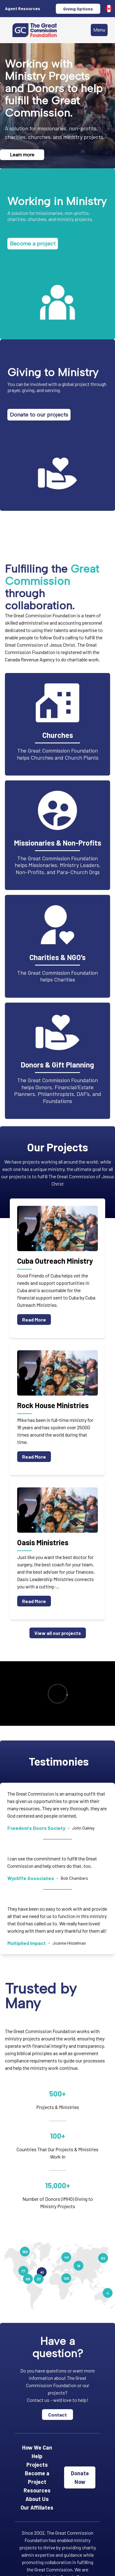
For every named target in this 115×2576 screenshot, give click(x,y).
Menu (99, 30)
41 (42, 2272)
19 (78, 2266)
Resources (37, 2490)
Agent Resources (22, 8)
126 (66, 2278)
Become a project (33, 243)
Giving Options (78, 8)
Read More (34, 1319)
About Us (37, 2499)
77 (23, 2271)
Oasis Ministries (42, 1542)
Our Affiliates (37, 2507)
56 (28, 2279)
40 (66, 2257)
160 (25, 2251)
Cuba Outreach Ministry (55, 1260)
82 (103, 2258)
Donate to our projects (39, 414)
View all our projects (57, 1633)
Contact (57, 2414)
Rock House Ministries (53, 1405)
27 (39, 2279)
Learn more (22, 155)
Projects (37, 2464)
